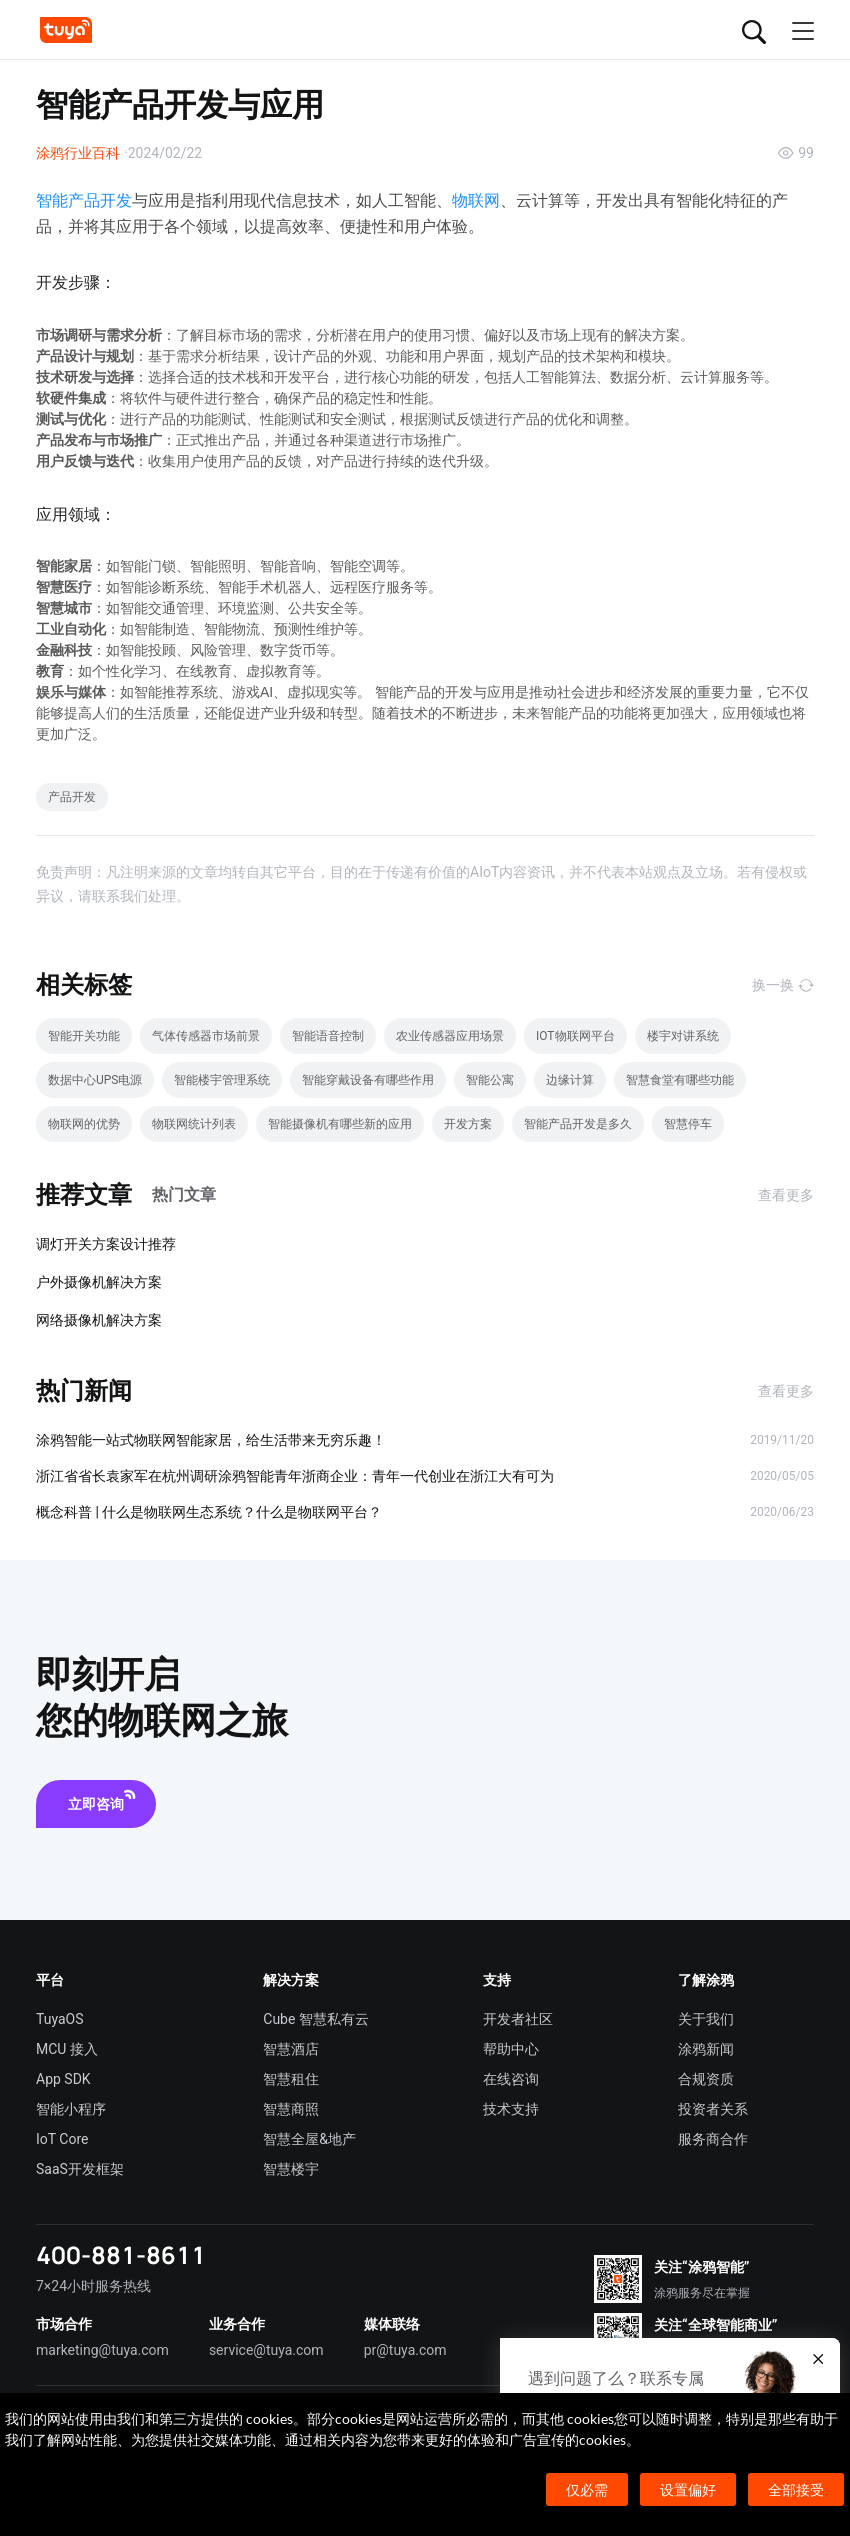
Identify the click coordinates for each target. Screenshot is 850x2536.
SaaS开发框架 (80, 2169)
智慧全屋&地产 (309, 2139)
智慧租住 (291, 2079)
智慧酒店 (291, 2049)
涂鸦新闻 (706, 2049)
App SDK (63, 2079)
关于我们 (706, 2019)
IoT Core (62, 2139)
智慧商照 (291, 2109)
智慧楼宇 (291, 2169)
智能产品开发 (84, 200)
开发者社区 (518, 2019)
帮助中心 (511, 2049)
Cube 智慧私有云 (316, 2019)
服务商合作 (713, 2139)
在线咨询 (511, 2079)
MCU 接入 (67, 2049)
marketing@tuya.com (102, 2350)
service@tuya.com (266, 2350)
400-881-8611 (121, 2254)
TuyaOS (60, 2019)
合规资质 (706, 2079)
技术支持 (511, 2109)
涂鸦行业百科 (78, 153)
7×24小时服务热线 (93, 2286)
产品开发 (72, 797)
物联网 (476, 200)
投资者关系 (713, 2109)
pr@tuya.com (405, 2350)
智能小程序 (71, 2109)
